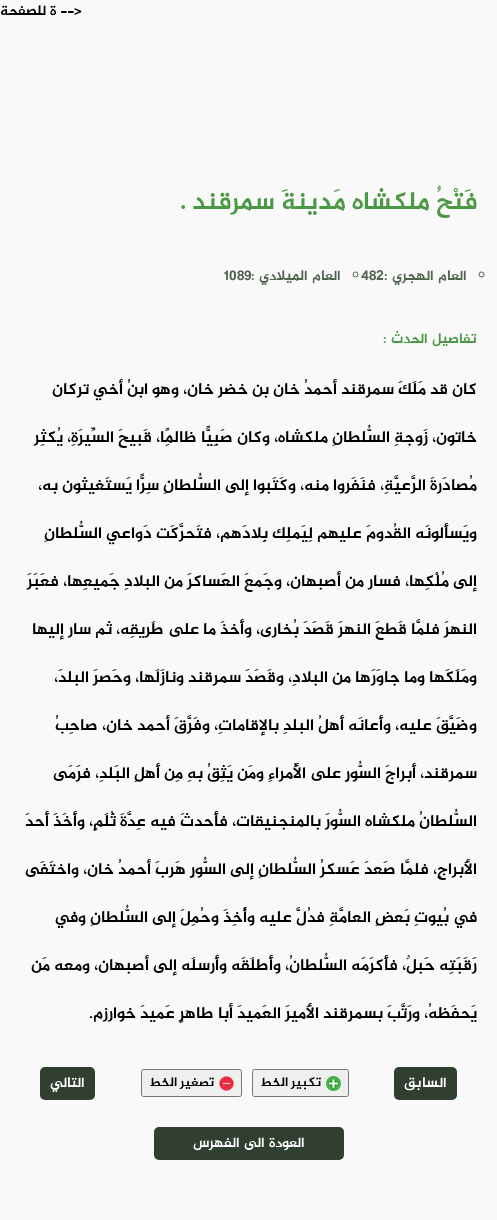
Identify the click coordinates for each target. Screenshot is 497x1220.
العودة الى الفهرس (249, 1143)
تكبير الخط (300, 1083)
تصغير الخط (191, 1083)
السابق (425, 1083)
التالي (67, 1083)
